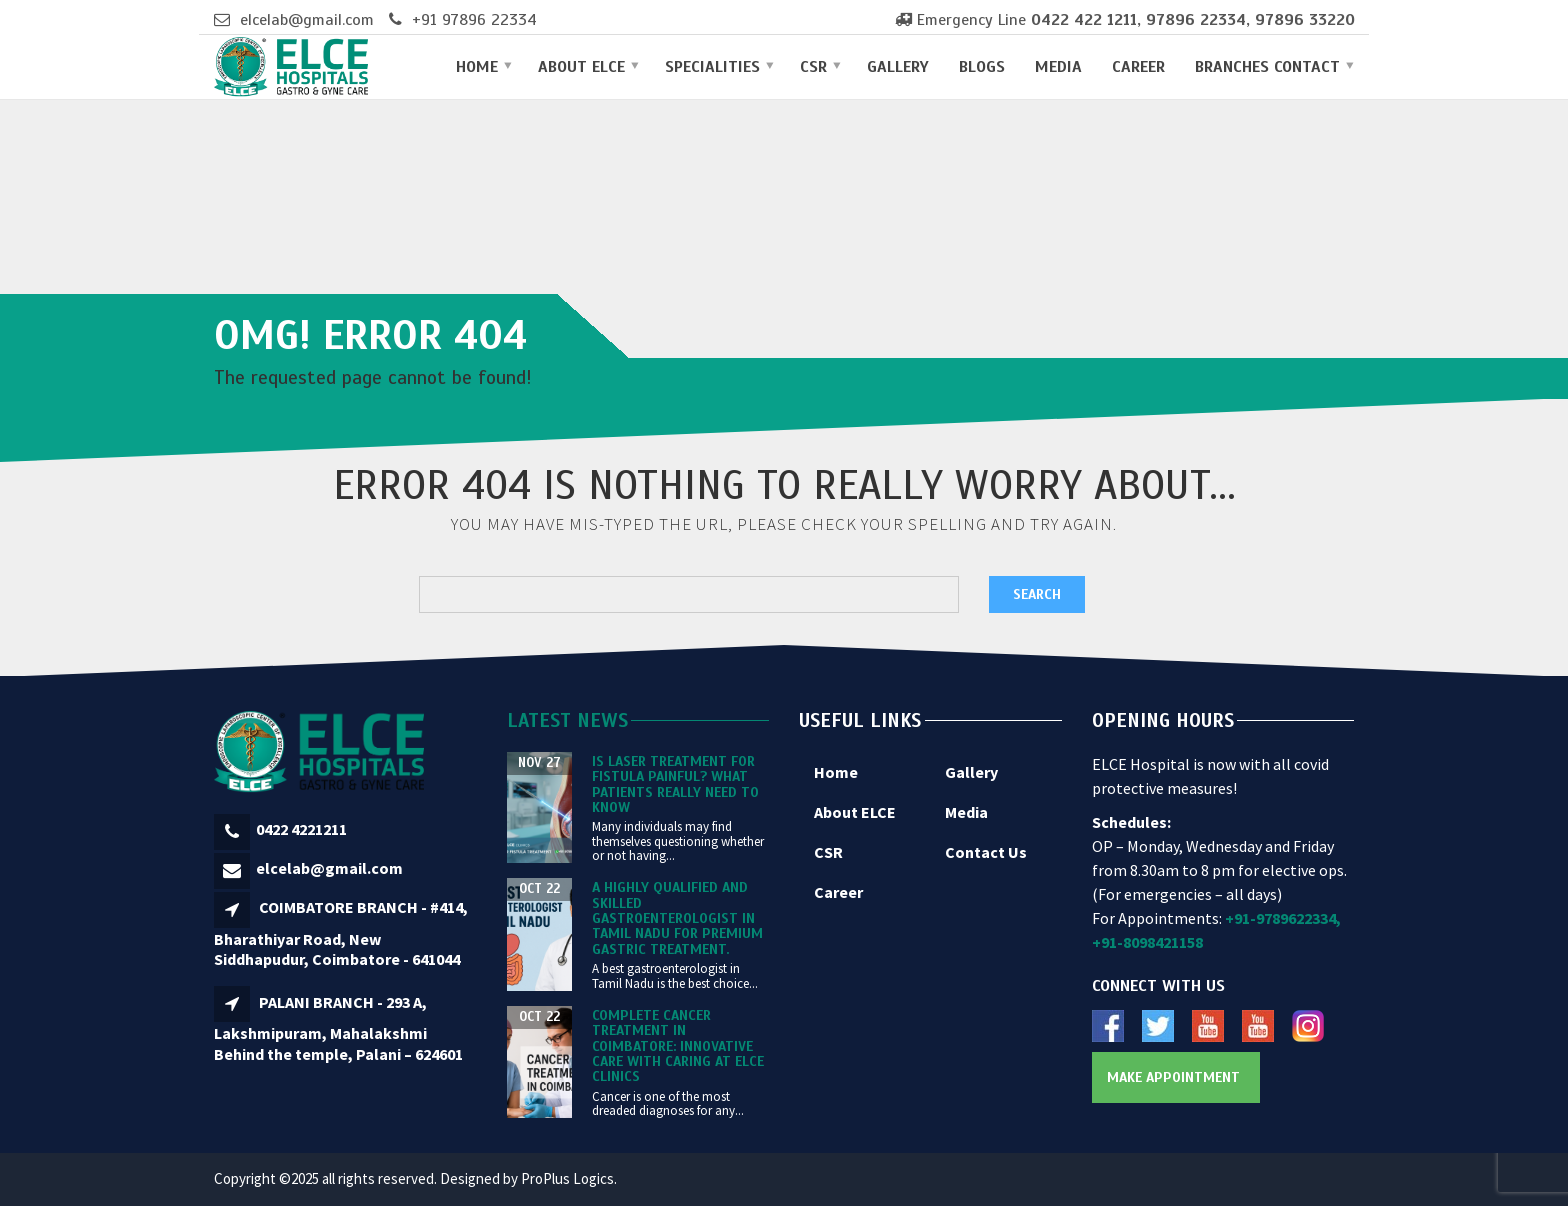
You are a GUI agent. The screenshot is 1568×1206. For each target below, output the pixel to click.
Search (1037, 594)
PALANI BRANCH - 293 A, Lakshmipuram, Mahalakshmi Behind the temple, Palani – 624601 (338, 1028)
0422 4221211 (301, 829)
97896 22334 (1196, 20)
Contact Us (986, 852)
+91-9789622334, (1283, 918)
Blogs (982, 67)
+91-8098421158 (1147, 942)
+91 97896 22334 (474, 20)
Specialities (712, 67)
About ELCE (581, 67)
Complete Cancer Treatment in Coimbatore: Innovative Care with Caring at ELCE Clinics (678, 1046)
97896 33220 (1305, 20)
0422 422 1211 (1084, 20)
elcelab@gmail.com (307, 20)
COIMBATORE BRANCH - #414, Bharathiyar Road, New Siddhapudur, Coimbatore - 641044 (341, 933)
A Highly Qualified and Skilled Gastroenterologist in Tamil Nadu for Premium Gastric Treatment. (677, 918)
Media (1058, 67)
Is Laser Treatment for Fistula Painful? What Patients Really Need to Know (675, 784)
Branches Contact (1267, 67)
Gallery (898, 67)
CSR (813, 67)
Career (1138, 67)
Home (477, 67)
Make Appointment (1173, 1077)
